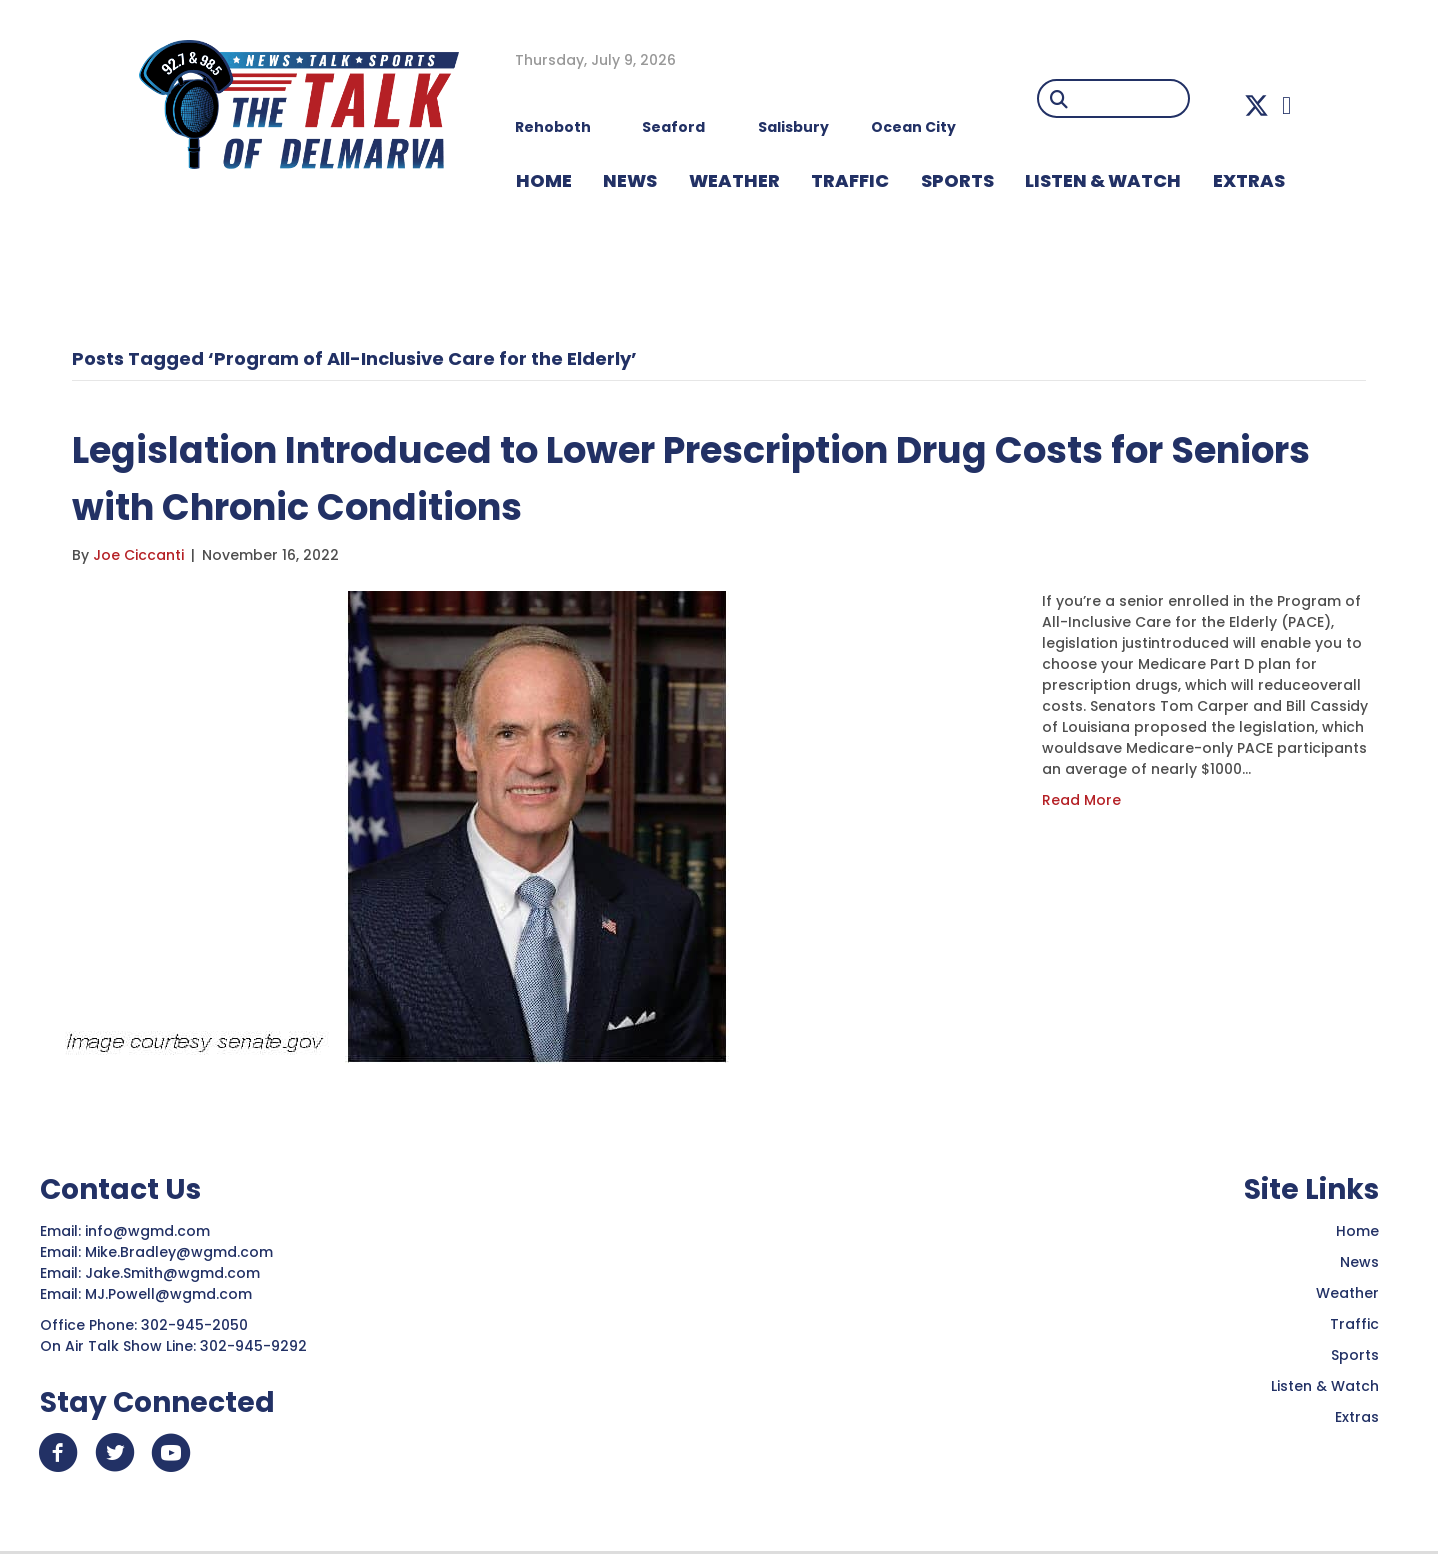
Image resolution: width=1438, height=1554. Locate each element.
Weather (1347, 1293)
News (1359, 1262)
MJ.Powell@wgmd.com (172, 1294)
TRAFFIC (850, 180)
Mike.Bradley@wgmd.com (179, 1252)
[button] (1256, 105)
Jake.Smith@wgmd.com (174, 1273)
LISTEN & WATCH (1103, 180)
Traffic (1354, 1324)
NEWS (630, 180)
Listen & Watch (1325, 1386)
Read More (1081, 800)
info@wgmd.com (149, 1231)
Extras (1357, 1417)
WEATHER (734, 180)
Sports (957, 180)
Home (1357, 1231)
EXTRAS (1249, 180)
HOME (544, 180)
